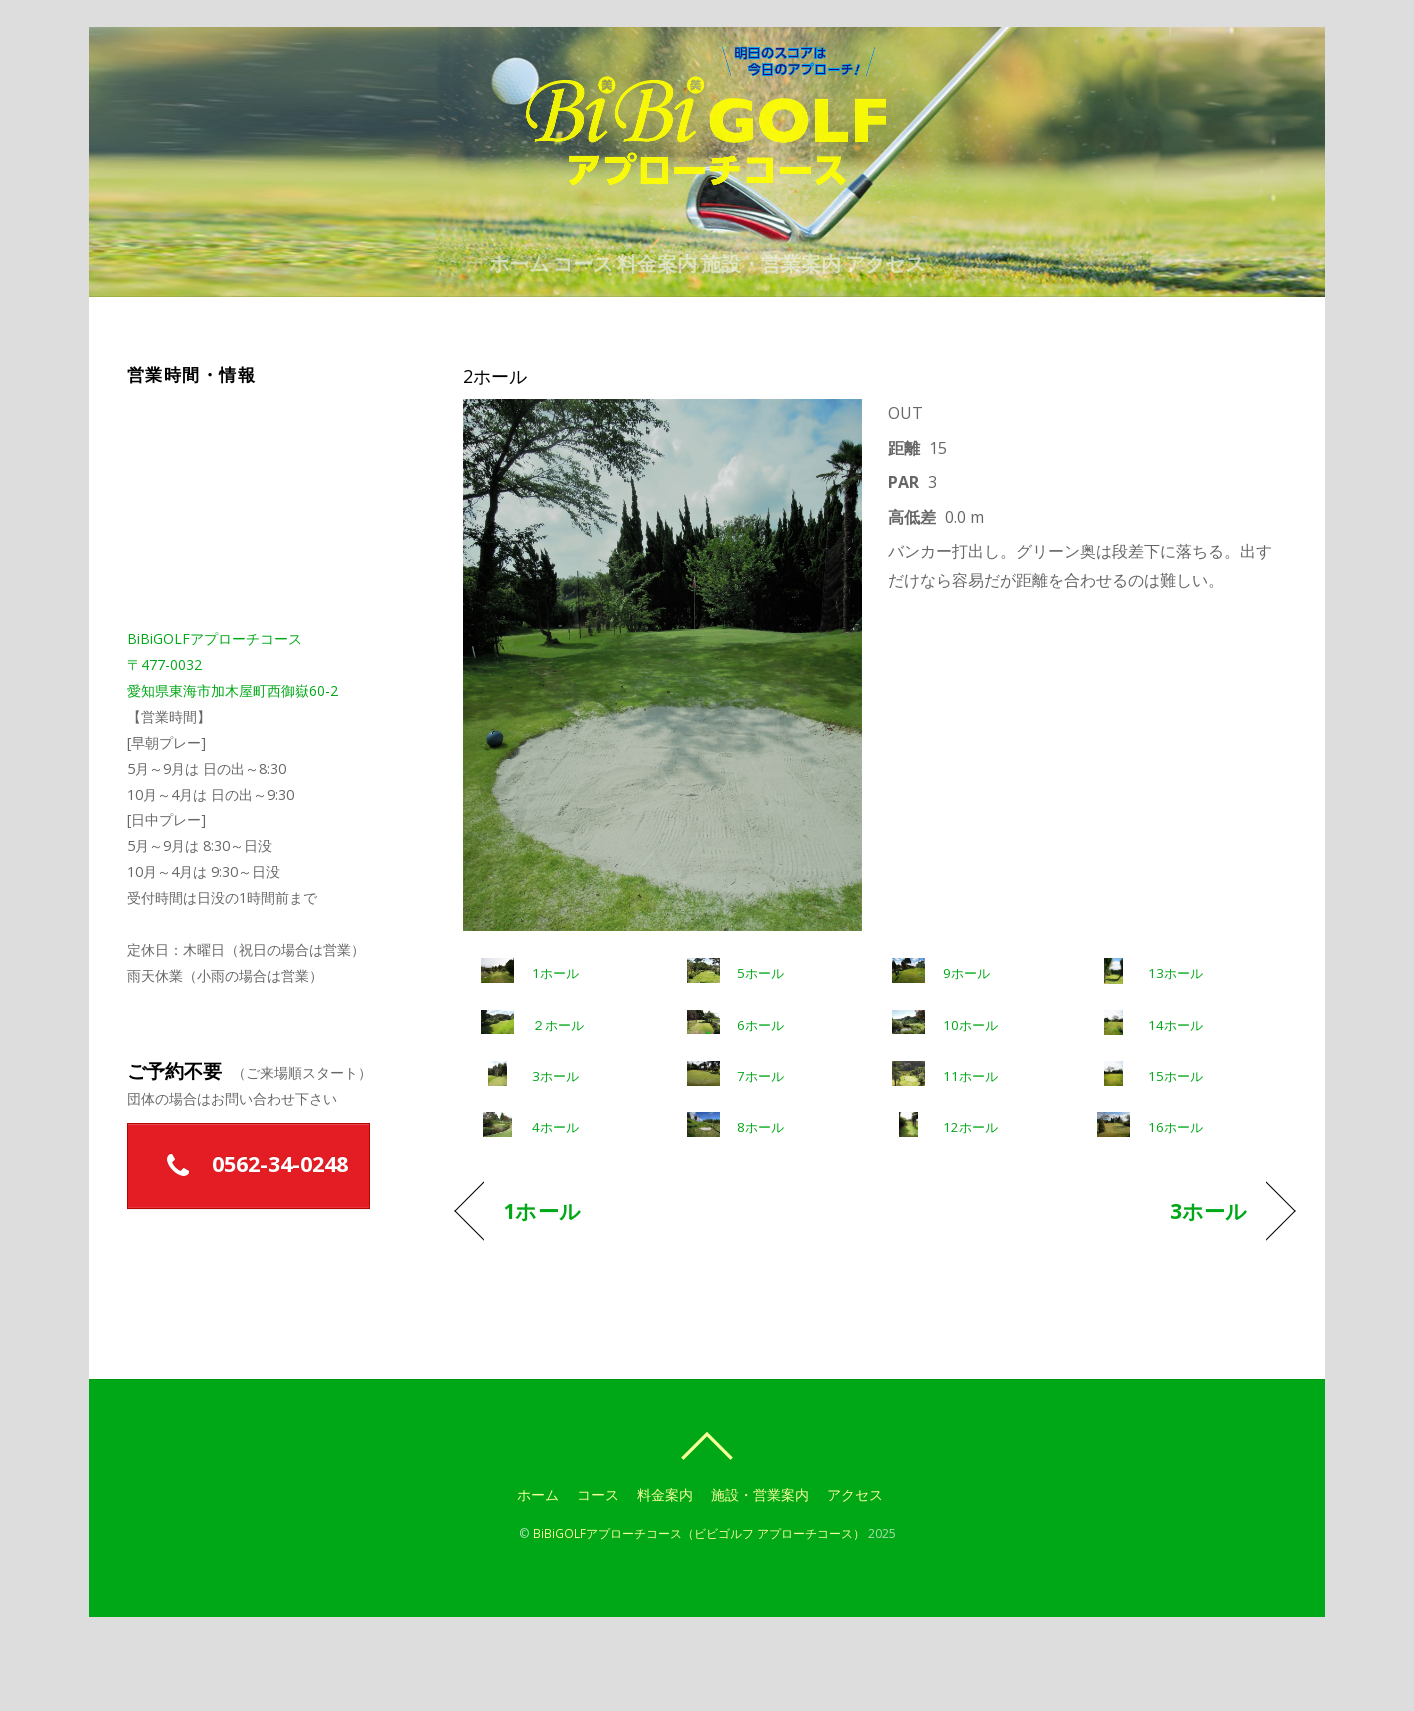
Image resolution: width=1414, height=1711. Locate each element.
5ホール (760, 1041)
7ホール (760, 1143)
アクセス (933, 320)
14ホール (1175, 1092)
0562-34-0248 (249, 1233)
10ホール (970, 1092)
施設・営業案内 (795, 320)
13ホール (1175, 1041)
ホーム (471, 320)
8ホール (760, 1195)
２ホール (558, 1092)
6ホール (760, 1092)
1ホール (555, 1041)
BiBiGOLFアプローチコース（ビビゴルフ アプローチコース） (699, 1600)
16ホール (1175, 1195)
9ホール (966, 1041)
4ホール (555, 1195)
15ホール (1175, 1143)
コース (559, 320)
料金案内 (657, 320)
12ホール (970, 1195)
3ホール (555, 1143)
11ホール (970, 1143)
